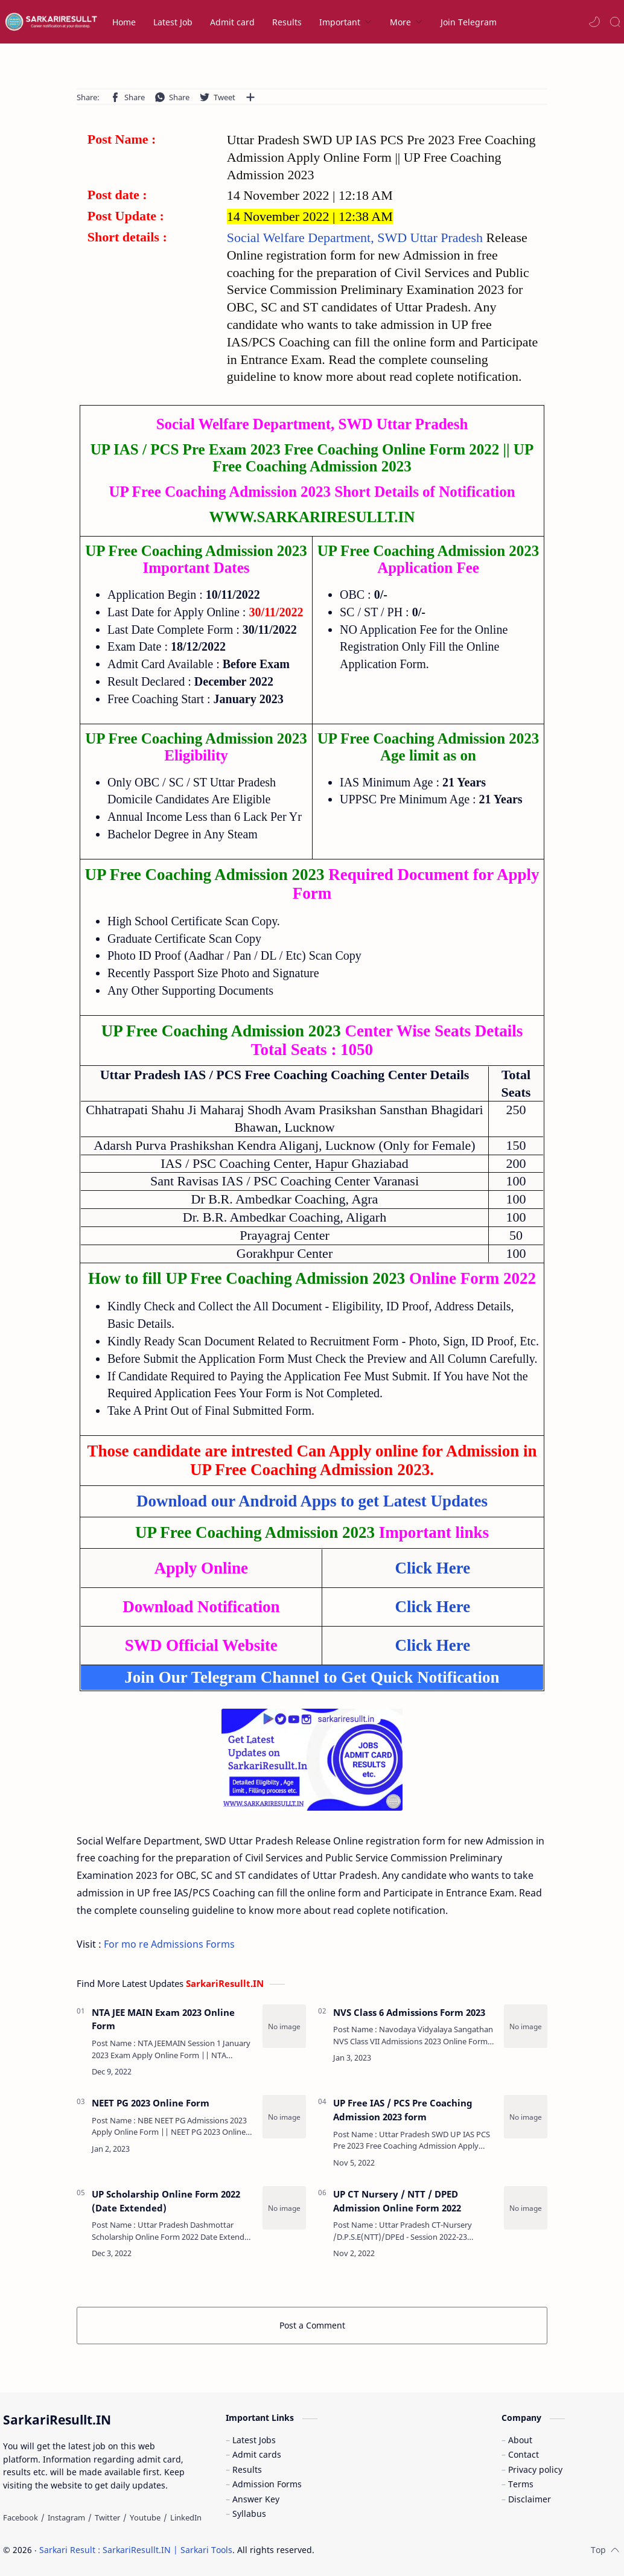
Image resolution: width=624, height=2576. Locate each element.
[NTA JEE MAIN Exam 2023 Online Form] (284, 2026)
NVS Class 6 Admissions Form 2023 (409, 2012)
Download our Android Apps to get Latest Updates (312, 1501)
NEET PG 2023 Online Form (150, 2103)
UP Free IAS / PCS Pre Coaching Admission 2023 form (403, 2110)
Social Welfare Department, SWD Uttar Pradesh (356, 237)
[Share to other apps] (250, 97)
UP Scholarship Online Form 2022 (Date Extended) (166, 2201)
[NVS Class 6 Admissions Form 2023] (525, 2026)
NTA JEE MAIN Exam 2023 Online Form (163, 2019)
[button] (594, 22)
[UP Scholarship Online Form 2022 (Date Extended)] (284, 2208)
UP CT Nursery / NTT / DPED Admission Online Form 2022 (397, 2201)
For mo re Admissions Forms (169, 1944)
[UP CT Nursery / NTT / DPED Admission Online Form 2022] (525, 2208)
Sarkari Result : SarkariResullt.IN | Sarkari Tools (135, 2549)
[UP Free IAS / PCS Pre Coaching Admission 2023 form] (525, 2116)
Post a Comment (312, 2325)
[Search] (615, 22)
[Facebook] (20, 2517)
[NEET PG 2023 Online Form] (284, 2116)
